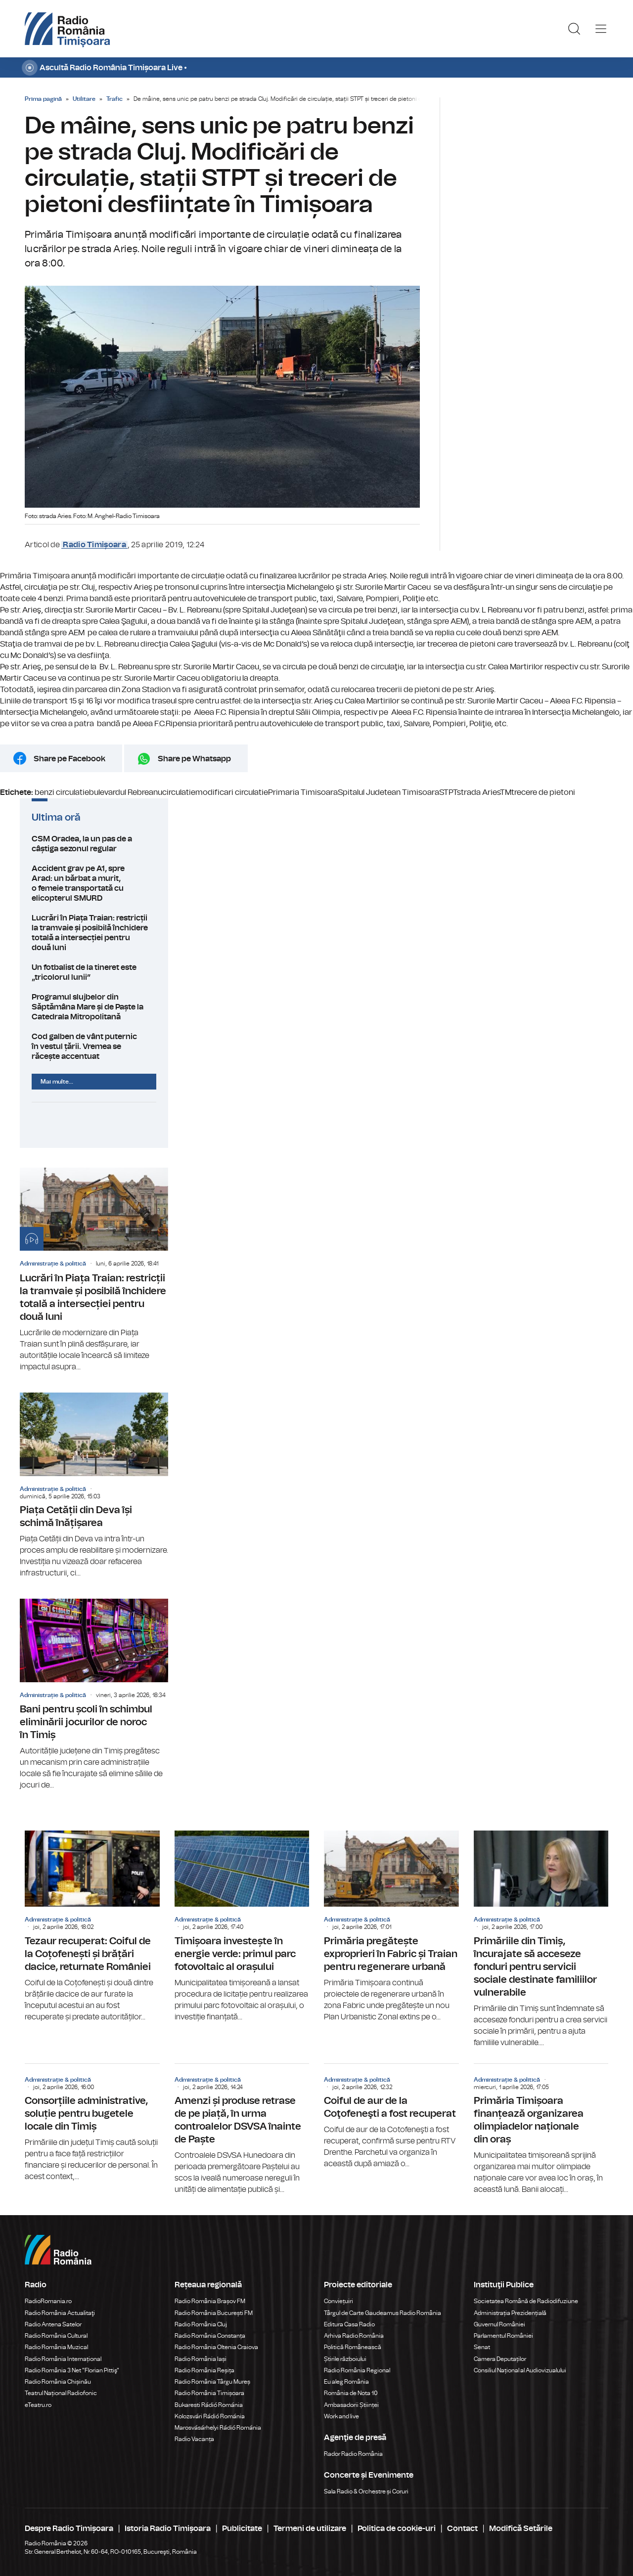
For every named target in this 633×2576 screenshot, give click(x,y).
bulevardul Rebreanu (125, 792)
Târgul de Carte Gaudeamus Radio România (382, 2313)
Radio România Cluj (201, 2324)
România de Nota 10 (351, 2393)
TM (505, 792)
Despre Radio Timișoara (69, 2528)
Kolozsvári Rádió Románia (210, 2416)
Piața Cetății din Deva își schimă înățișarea (94, 1486)
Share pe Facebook (69, 759)
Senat (482, 2347)
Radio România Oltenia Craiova (216, 2347)
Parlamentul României (503, 2336)
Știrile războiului (345, 2359)
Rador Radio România (353, 2454)
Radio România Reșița (204, 2370)
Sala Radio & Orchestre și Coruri (366, 2491)
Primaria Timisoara (303, 792)
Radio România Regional (357, 2370)
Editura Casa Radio (349, 2324)
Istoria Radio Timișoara (168, 2528)
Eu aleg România (346, 2382)
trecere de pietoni (543, 792)
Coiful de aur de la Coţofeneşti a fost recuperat (391, 2117)
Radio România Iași (200, 2359)
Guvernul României (499, 2324)
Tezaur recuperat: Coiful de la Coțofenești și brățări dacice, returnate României (92, 1926)
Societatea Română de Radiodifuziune (526, 2301)
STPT (448, 792)
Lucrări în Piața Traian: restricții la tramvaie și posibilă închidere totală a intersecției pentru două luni (94, 933)
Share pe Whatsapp (194, 759)
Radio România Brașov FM (210, 2301)
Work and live (341, 2416)
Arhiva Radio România (354, 2336)
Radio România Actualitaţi (60, 2313)
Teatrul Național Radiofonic (61, 2393)
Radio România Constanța (210, 2336)
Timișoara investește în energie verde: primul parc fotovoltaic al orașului (242, 1926)
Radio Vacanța (194, 2439)
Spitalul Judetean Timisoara (388, 792)
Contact (462, 2528)
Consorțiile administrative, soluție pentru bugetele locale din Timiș (92, 2123)
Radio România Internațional (63, 2359)
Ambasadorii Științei (351, 2405)
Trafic (114, 99)
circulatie (178, 792)
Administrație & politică (53, 1263)
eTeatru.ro (38, 2405)
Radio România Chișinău (58, 2382)
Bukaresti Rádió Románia (209, 2405)
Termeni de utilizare (309, 2528)
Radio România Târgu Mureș (212, 2382)
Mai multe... (57, 1082)
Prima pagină (43, 99)
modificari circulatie (231, 792)
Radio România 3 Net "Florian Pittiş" (72, 2370)
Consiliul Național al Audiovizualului (520, 2370)
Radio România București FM (214, 2313)
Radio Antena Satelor (53, 2324)
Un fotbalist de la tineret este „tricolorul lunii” (94, 972)
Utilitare (84, 99)
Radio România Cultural (56, 2336)
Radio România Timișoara (209, 2393)
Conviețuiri (338, 2301)
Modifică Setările (520, 2528)
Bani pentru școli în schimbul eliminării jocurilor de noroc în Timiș (94, 1695)
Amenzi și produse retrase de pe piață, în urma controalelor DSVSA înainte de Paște (242, 2130)
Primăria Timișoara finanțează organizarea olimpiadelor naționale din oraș (541, 2130)
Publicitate (242, 2528)
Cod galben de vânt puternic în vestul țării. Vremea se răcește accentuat (94, 1046)
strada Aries (478, 792)
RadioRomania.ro (48, 2301)
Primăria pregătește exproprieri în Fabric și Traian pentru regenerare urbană (391, 1926)
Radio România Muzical (56, 2347)
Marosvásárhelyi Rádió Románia (218, 2428)
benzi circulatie (62, 792)
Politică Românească (352, 2347)
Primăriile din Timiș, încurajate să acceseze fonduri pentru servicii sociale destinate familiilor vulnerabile (541, 1939)
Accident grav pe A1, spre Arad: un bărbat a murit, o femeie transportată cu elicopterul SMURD (94, 883)
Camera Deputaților (500, 2359)
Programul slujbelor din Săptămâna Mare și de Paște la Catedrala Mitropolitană (94, 1007)
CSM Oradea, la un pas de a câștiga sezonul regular (94, 844)
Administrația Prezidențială (510, 2313)
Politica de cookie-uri (397, 2528)
